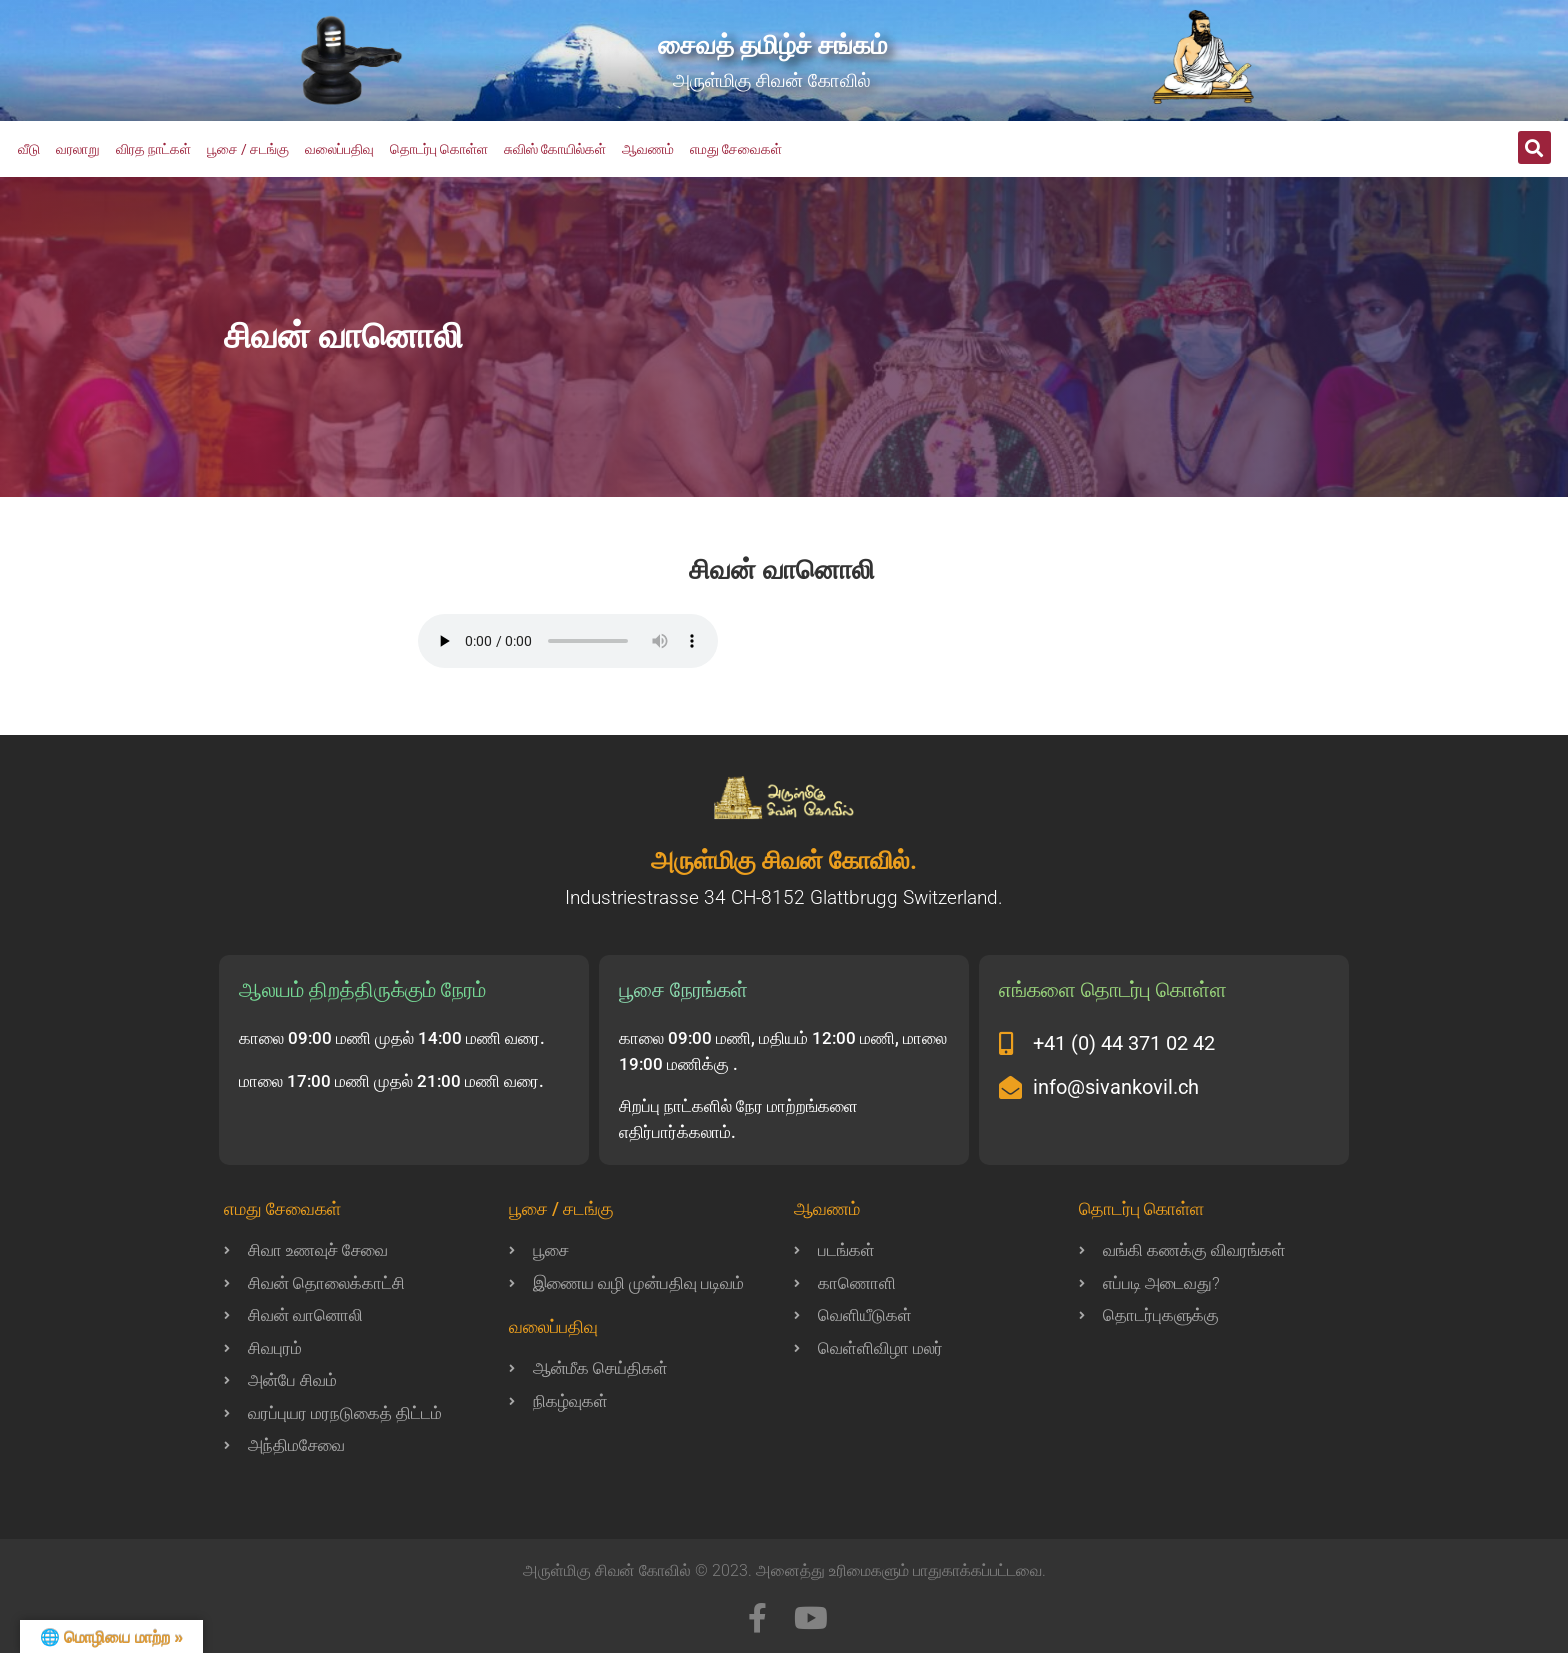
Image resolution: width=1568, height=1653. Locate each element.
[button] (1534, 147)
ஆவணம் (648, 149)
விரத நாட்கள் (153, 149)
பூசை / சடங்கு (248, 149)
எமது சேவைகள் (736, 149)
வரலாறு (78, 149)
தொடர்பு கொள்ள (439, 149)
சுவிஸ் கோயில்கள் (555, 149)
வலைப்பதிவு (339, 149)
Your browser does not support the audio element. (568, 641)
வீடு (29, 149)
